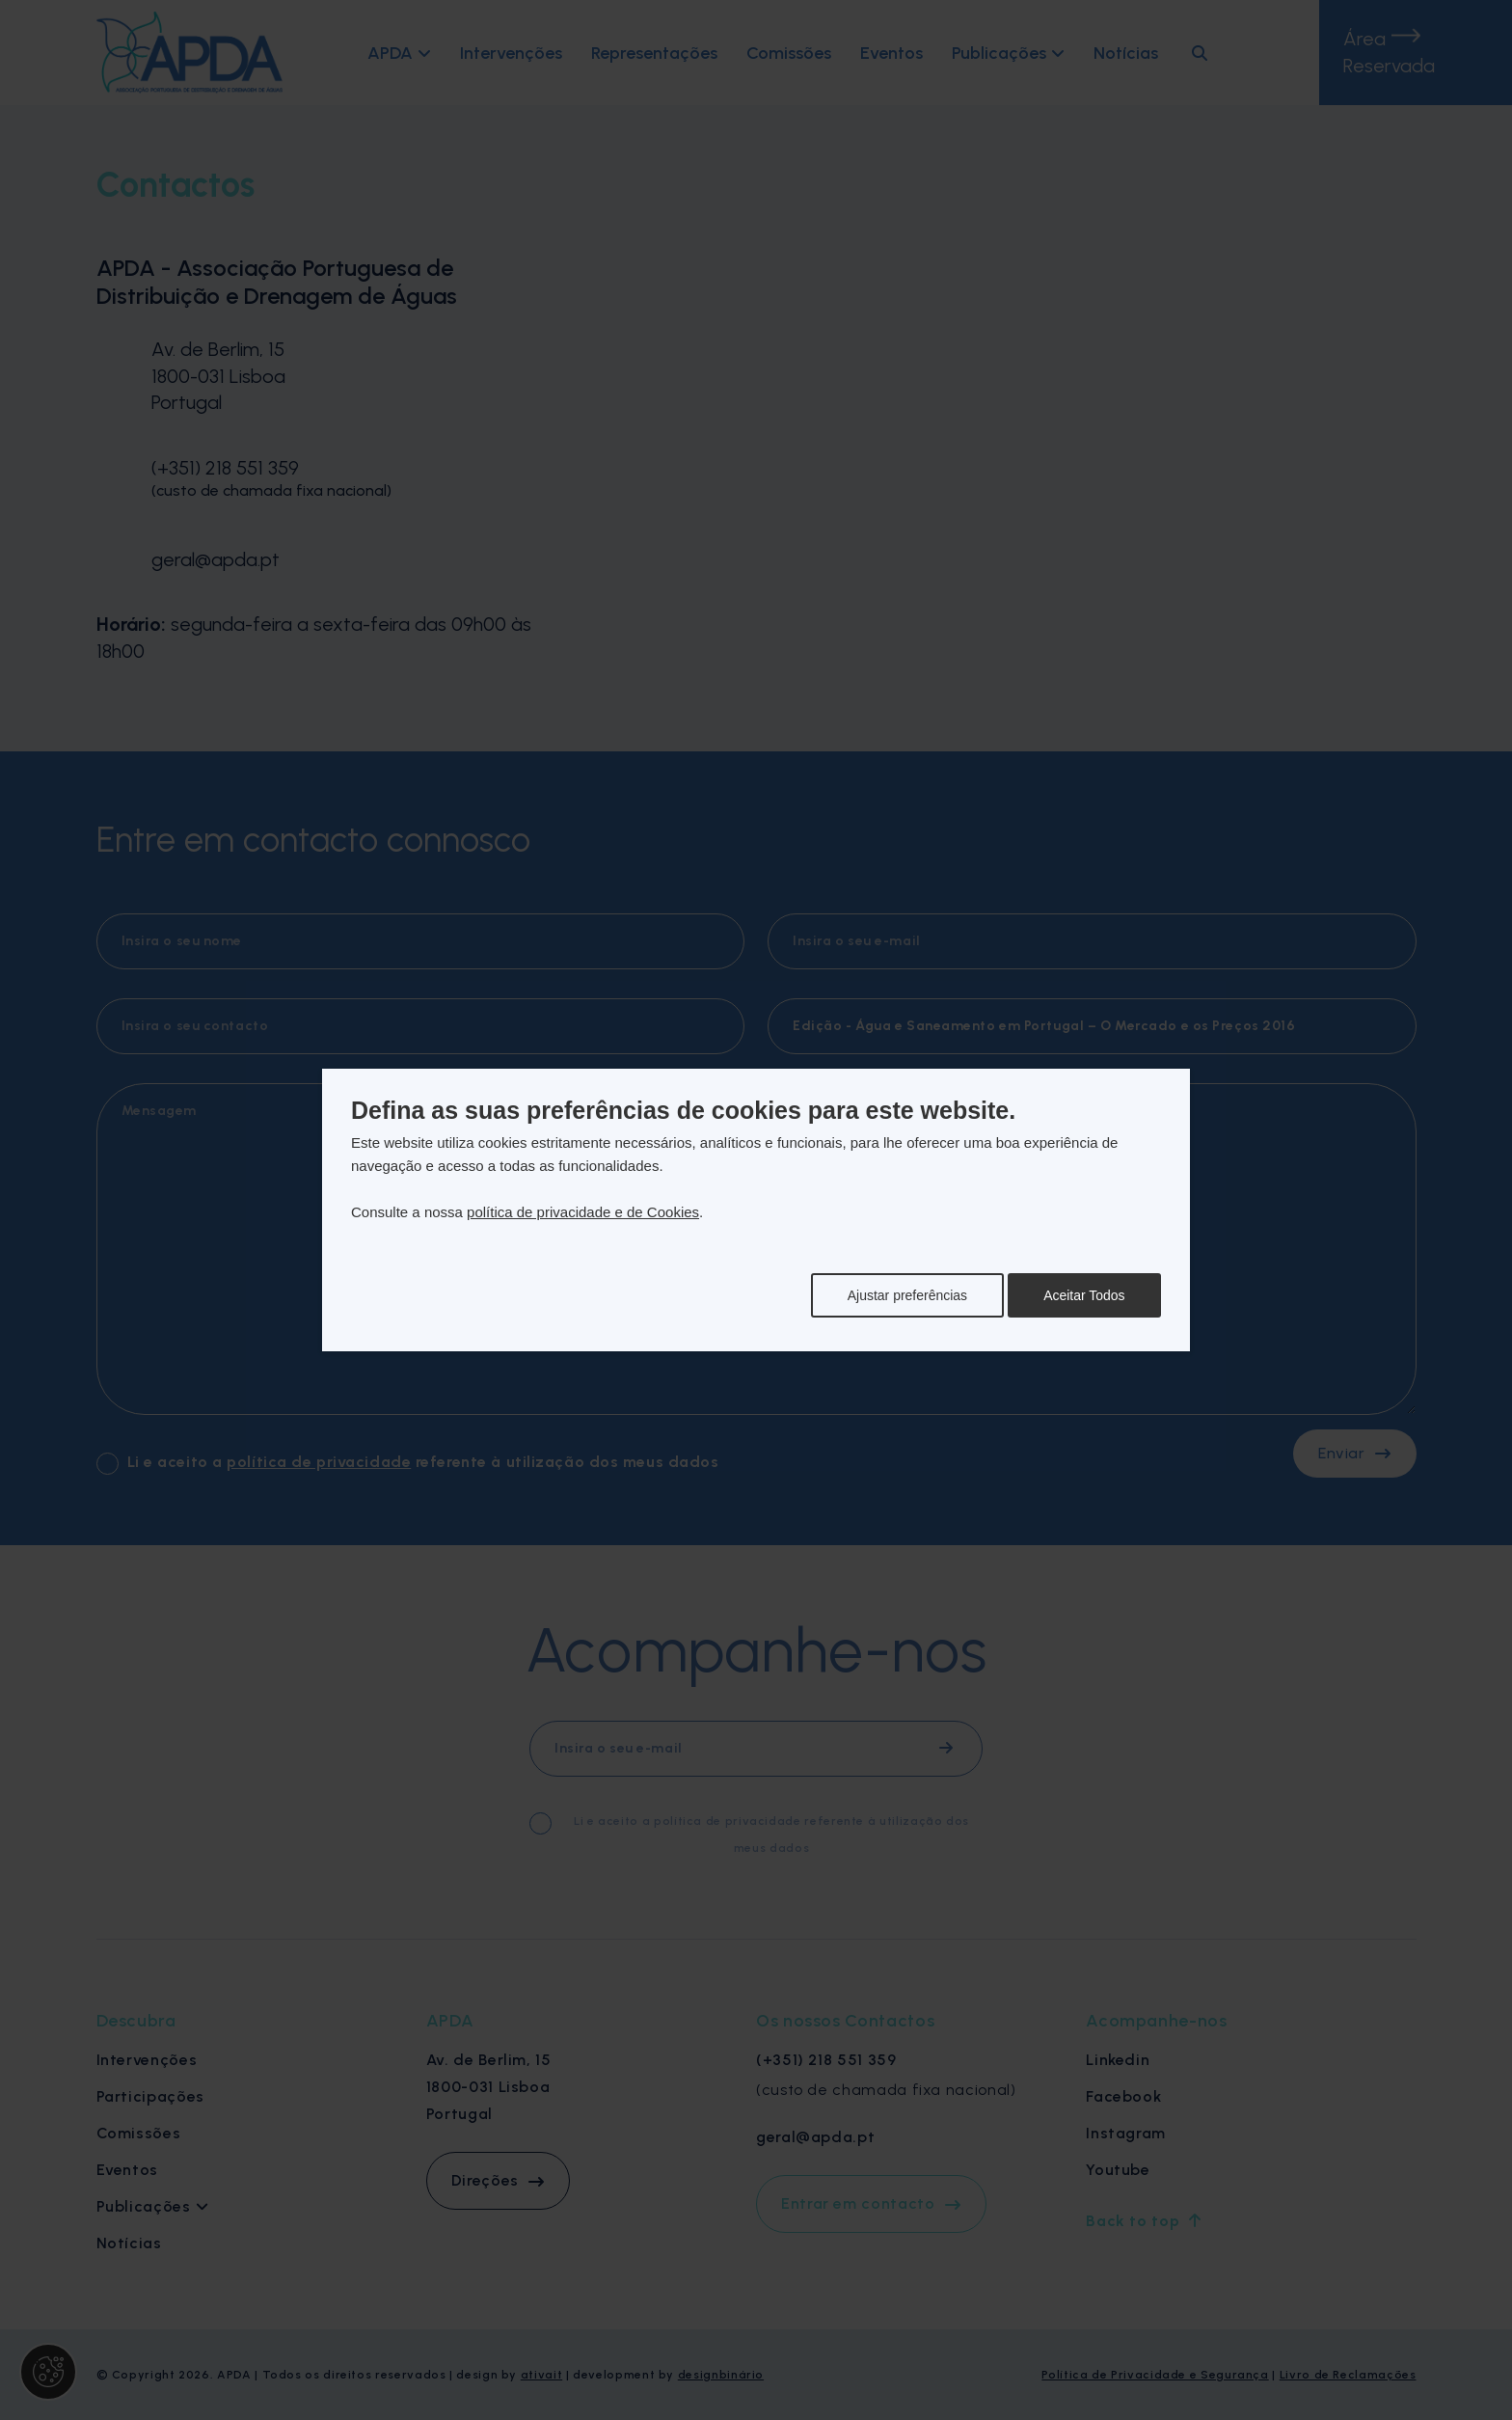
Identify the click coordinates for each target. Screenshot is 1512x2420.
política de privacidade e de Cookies (583, 1212)
